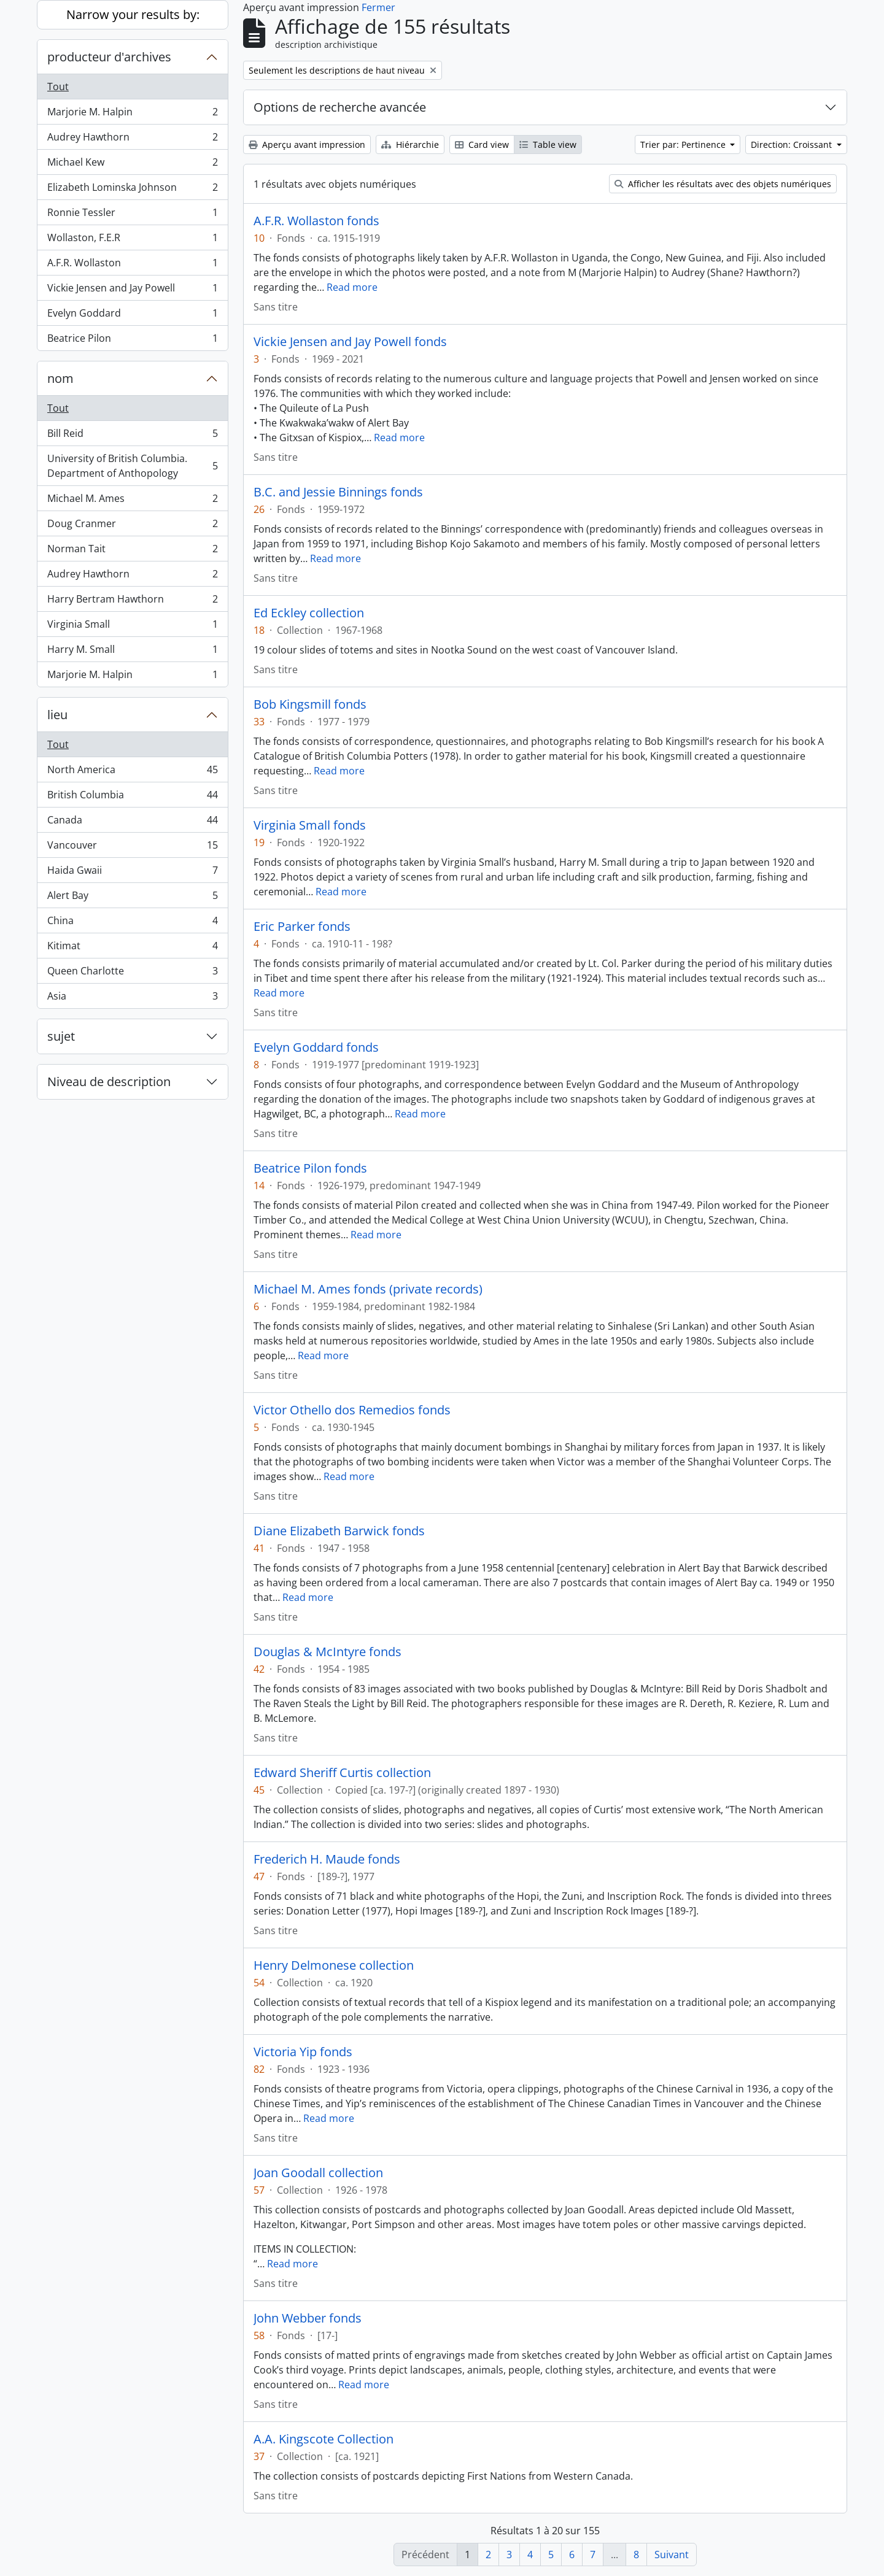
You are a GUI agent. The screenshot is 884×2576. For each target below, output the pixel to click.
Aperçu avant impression (307, 144)
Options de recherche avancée (340, 107)
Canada (132, 822)
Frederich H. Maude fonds (327, 1859)
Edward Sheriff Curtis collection (342, 1772)
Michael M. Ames (132, 501)
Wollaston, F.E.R (132, 240)
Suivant (671, 2554)
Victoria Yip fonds (303, 2052)
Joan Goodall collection (318, 2172)
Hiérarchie (410, 144)
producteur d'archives (109, 56)
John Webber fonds (308, 2318)
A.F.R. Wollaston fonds (316, 221)
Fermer (378, 7)
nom (60, 378)
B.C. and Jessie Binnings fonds (338, 492)
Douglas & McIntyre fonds (327, 1652)
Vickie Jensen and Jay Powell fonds (350, 341)
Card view (482, 144)
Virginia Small (132, 627)
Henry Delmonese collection (334, 1965)
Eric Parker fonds (302, 926)
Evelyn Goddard (132, 316)
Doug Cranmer (132, 526)
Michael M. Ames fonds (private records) (368, 1289)
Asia (132, 998)
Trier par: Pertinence (684, 144)
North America (132, 772)
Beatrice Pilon (132, 340)
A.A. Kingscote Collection (324, 2439)
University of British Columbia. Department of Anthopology (132, 466)
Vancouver (132, 848)
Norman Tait (132, 551)
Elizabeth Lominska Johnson (132, 190)
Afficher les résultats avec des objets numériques (723, 184)
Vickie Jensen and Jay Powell (132, 290)
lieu (57, 714)
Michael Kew (132, 165)
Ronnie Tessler (132, 215)
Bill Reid (132, 436)
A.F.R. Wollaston (132, 265)
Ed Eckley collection (309, 613)
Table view (547, 144)
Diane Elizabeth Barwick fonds (339, 1531)
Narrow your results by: (133, 14)
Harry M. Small (132, 652)
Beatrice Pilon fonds (310, 1168)
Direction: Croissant (792, 144)
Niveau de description (109, 1081)
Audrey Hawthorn (132, 139)
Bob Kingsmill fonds (310, 704)
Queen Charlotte (132, 973)
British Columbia (132, 797)
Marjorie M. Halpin (132, 114)
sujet (61, 1036)
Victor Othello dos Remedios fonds (352, 1410)
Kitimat (132, 948)
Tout (58, 86)
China (132, 923)
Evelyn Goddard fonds (316, 1047)
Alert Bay (132, 898)
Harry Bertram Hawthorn (132, 602)
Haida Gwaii (132, 873)
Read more (352, 287)
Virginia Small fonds (310, 825)
